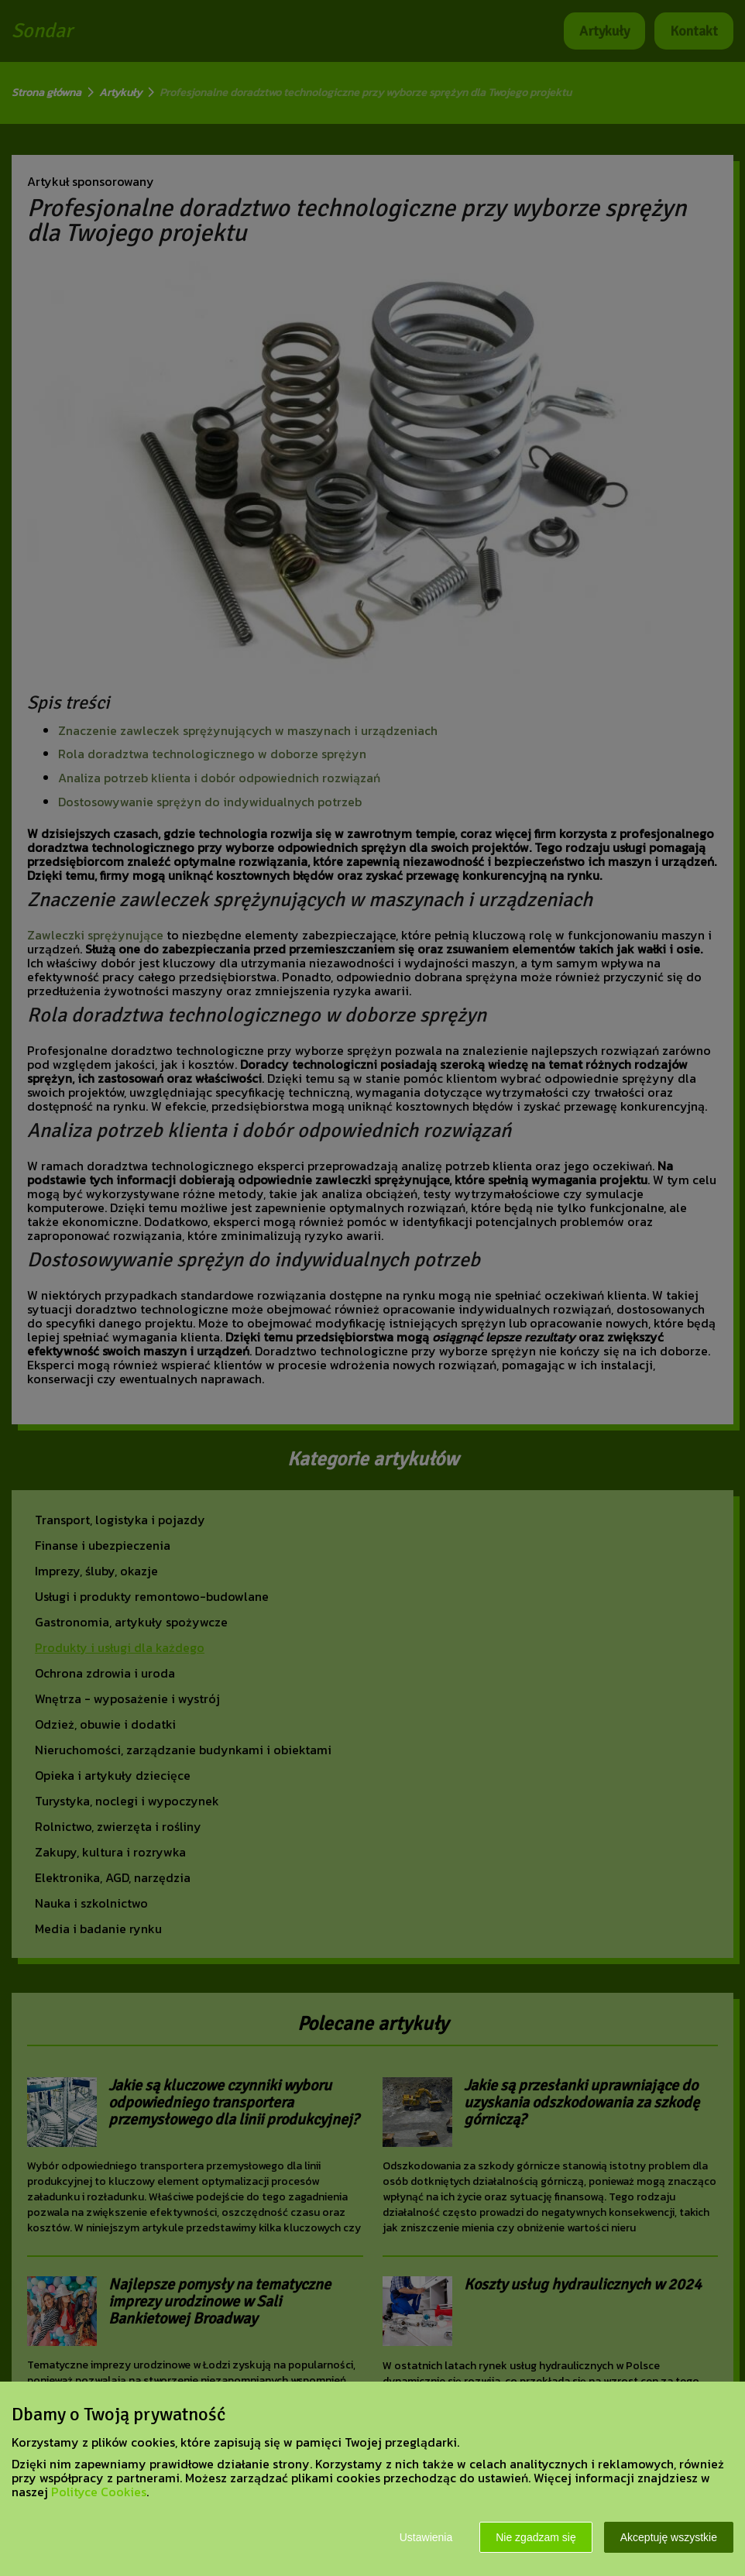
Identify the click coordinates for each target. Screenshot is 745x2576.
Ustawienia (426, 2537)
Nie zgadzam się (536, 2537)
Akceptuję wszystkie (668, 2537)
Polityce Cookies (98, 2491)
